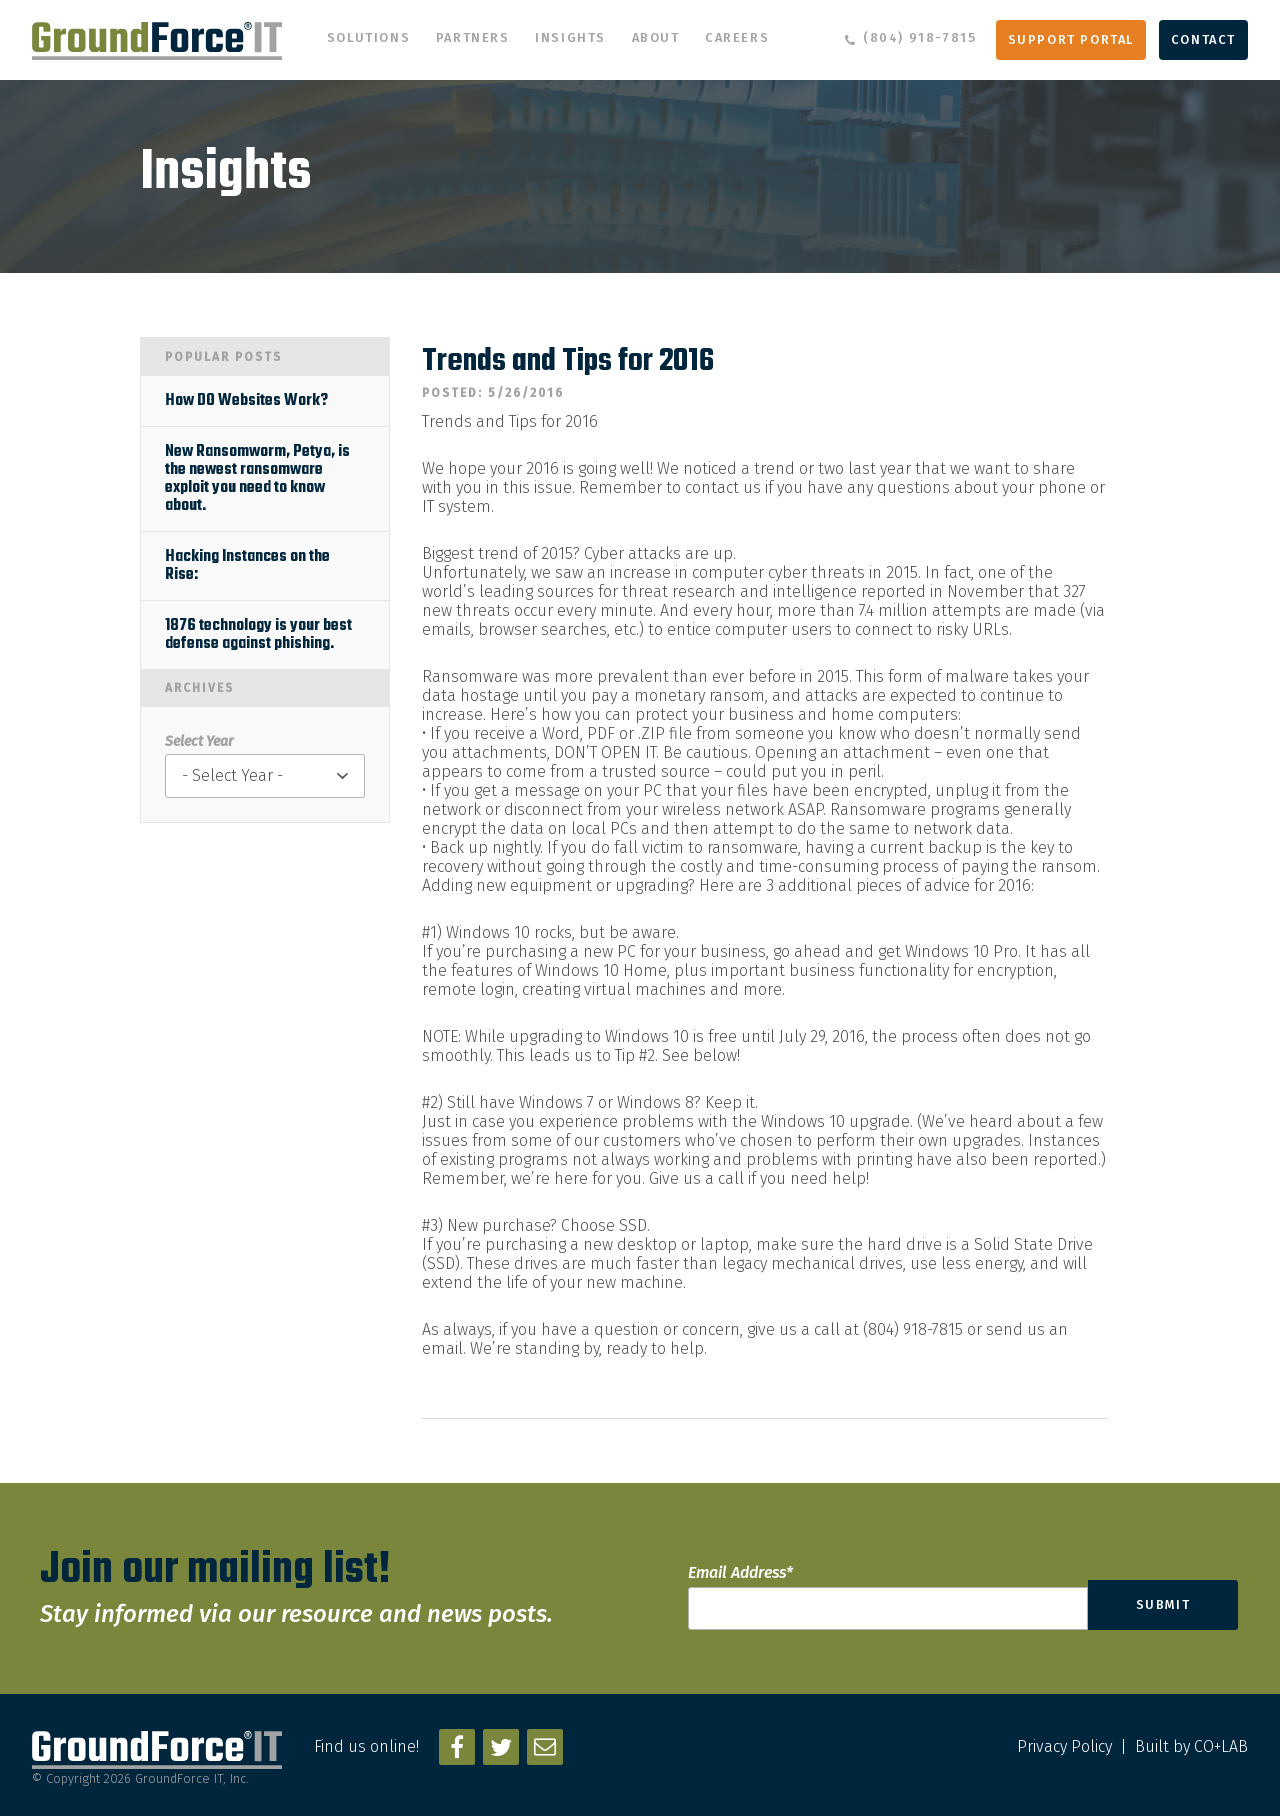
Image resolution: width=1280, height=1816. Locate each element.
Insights (570, 37)
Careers (737, 37)
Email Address (740, 1572)
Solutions (368, 37)
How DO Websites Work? (246, 401)
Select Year (199, 741)
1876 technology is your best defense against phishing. (258, 635)
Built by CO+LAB (1191, 1746)
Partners (473, 37)
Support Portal (1071, 39)
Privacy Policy (1064, 1746)
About (656, 37)
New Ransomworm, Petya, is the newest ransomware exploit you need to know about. (257, 479)
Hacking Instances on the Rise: (247, 566)
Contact (1203, 39)
